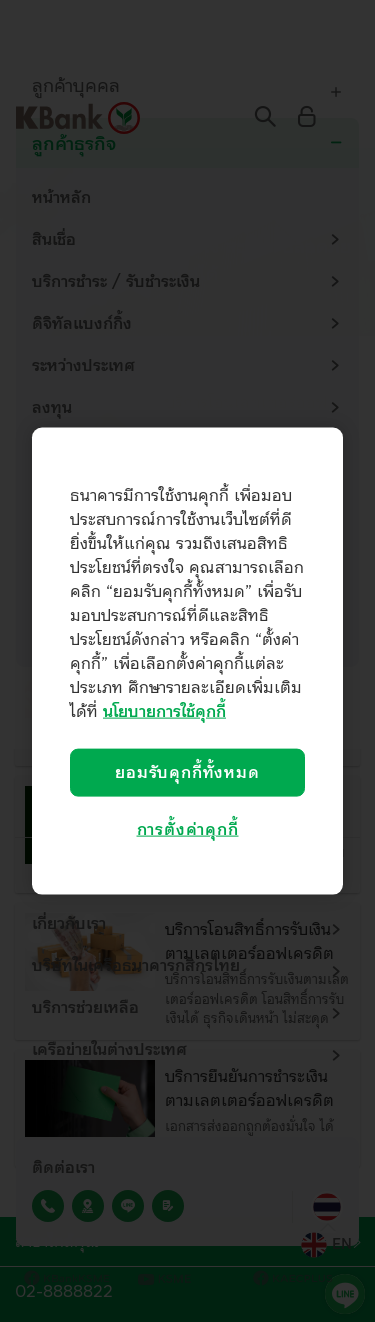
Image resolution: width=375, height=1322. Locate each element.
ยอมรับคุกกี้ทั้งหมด (187, 773)
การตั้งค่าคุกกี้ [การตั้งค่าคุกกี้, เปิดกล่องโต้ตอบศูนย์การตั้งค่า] (188, 830)
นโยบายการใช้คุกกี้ (164, 712)
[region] (187, 661)
